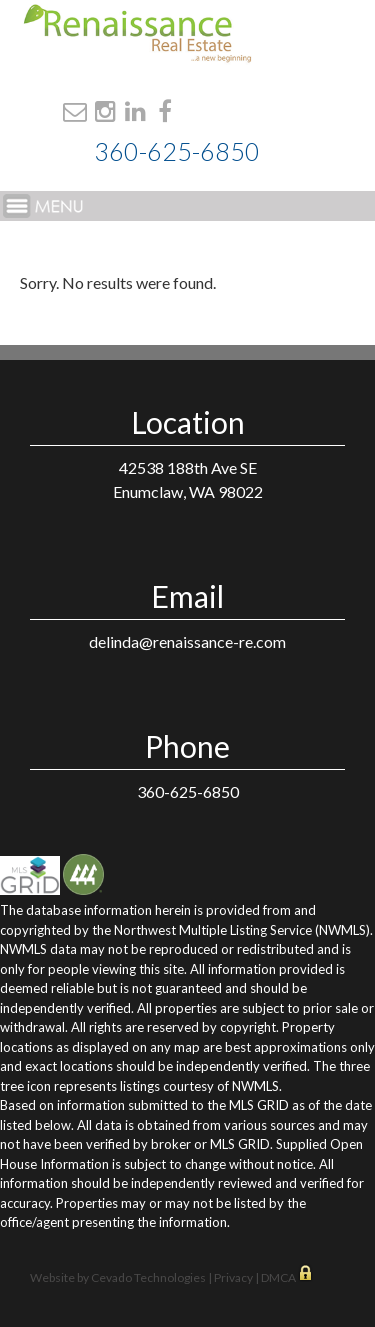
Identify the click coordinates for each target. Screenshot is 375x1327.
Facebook (165, 111)
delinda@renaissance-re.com (187, 641)
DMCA (279, 1277)
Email (75, 111)
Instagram (105, 111)
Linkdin (135, 111)
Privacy (233, 1277)
